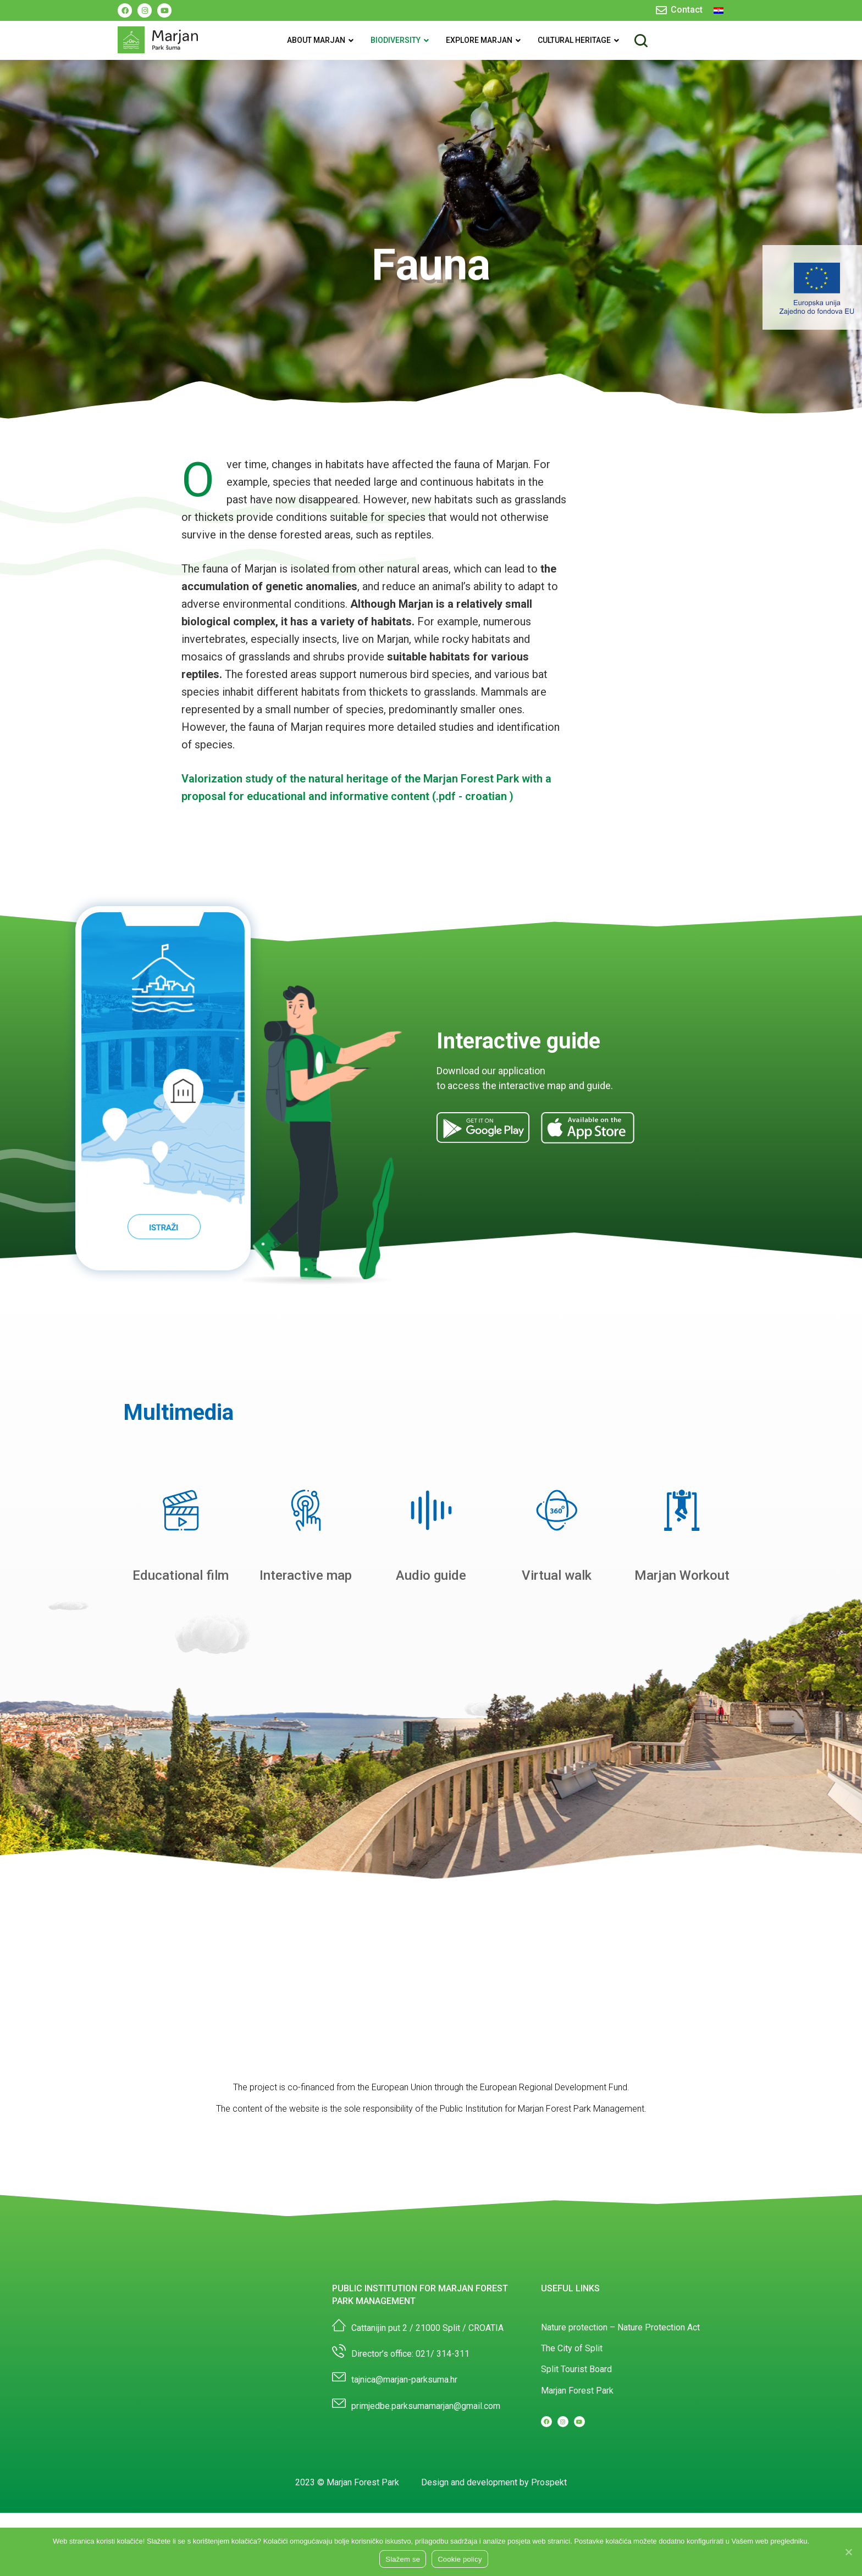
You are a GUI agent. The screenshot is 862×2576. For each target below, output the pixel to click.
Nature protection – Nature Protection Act (620, 2389)
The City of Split (572, 2410)
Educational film (180, 1637)
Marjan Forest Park (577, 2452)
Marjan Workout (682, 1637)
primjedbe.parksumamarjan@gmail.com (425, 2468)
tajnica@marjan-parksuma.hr (404, 2441)
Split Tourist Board (576, 2431)
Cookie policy (460, 2559)
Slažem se (402, 2559)
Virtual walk (557, 1637)
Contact (687, 9)
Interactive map (305, 1637)
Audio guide (431, 1637)
